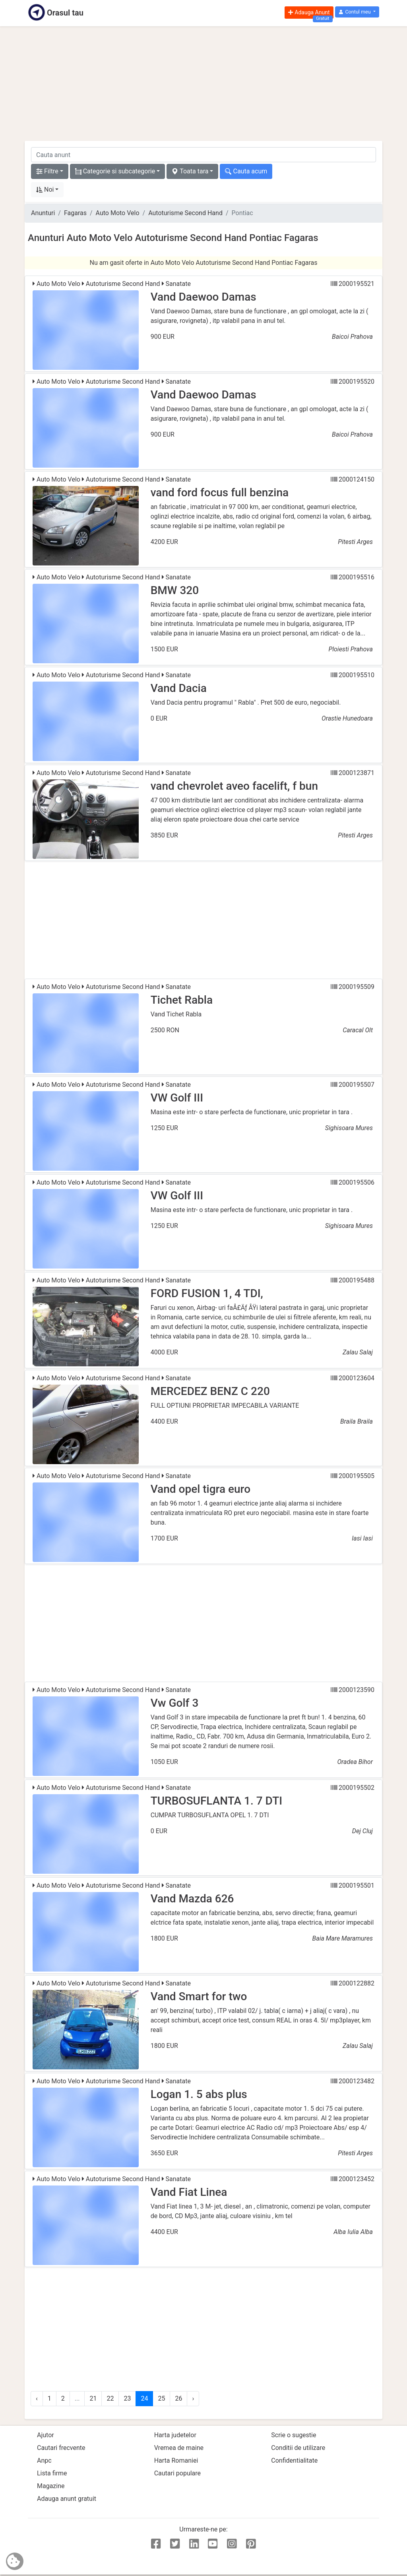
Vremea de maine (179, 2448)
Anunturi (43, 213)
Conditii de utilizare (298, 2448)
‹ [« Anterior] (37, 2398)
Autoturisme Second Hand (185, 213)
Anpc (44, 2460)
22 (110, 2398)
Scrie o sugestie (293, 2435)
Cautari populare (177, 2473)
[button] (357, 12)
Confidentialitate (294, 2460)
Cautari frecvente (61, 2448)
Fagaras (75, 213)
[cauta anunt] (203, 154)
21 (93, 2398)
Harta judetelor (175, 2435)
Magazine (51, 2486)
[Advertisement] (203, 83)
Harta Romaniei (176, 2460)
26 (178, 2398)
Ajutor (45, 2435)
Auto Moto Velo (118, 213)
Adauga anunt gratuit (66, 2498)
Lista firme (52, 2473)
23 (127, 2398)
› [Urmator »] (193, 2398)
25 (161, 2398)
